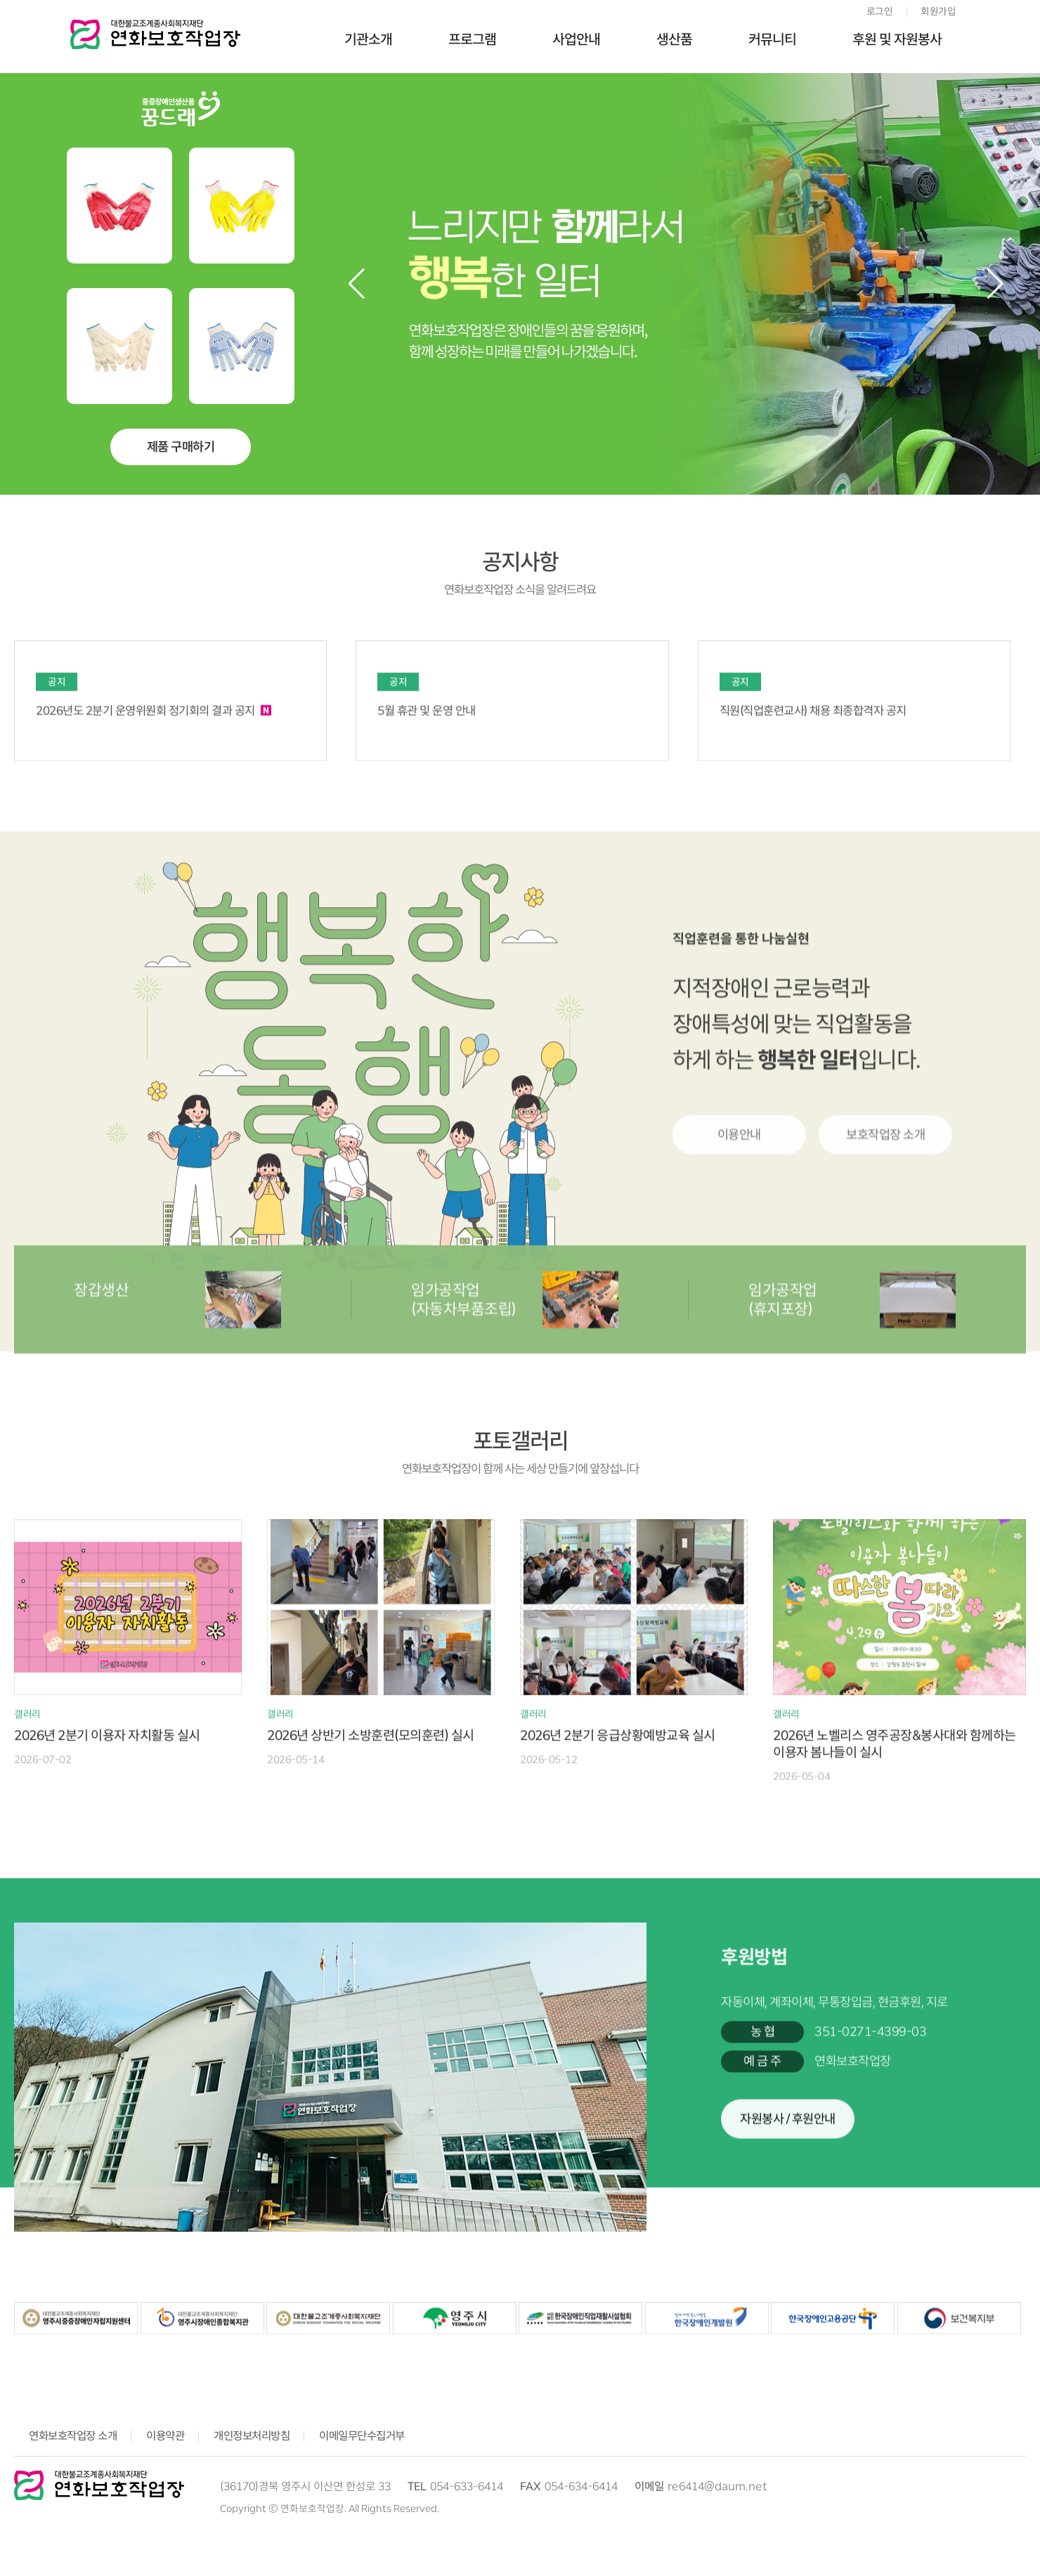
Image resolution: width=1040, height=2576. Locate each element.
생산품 (674, 39)
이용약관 (165, 2436)
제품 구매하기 (181, 446)
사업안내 (576, 39)
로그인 (879, 11)
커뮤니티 (772, 39)
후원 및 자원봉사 (897, 39)
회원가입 (938, 11)
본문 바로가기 (0, 0)
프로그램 (472, 39)
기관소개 (368, 39)
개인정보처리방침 (252, 2436)
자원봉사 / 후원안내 (788, 2204)
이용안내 (739, 1262)
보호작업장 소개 (885, 1262)
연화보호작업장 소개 (73, 2436)
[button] (995, 283)
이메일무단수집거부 (362, 2436)
